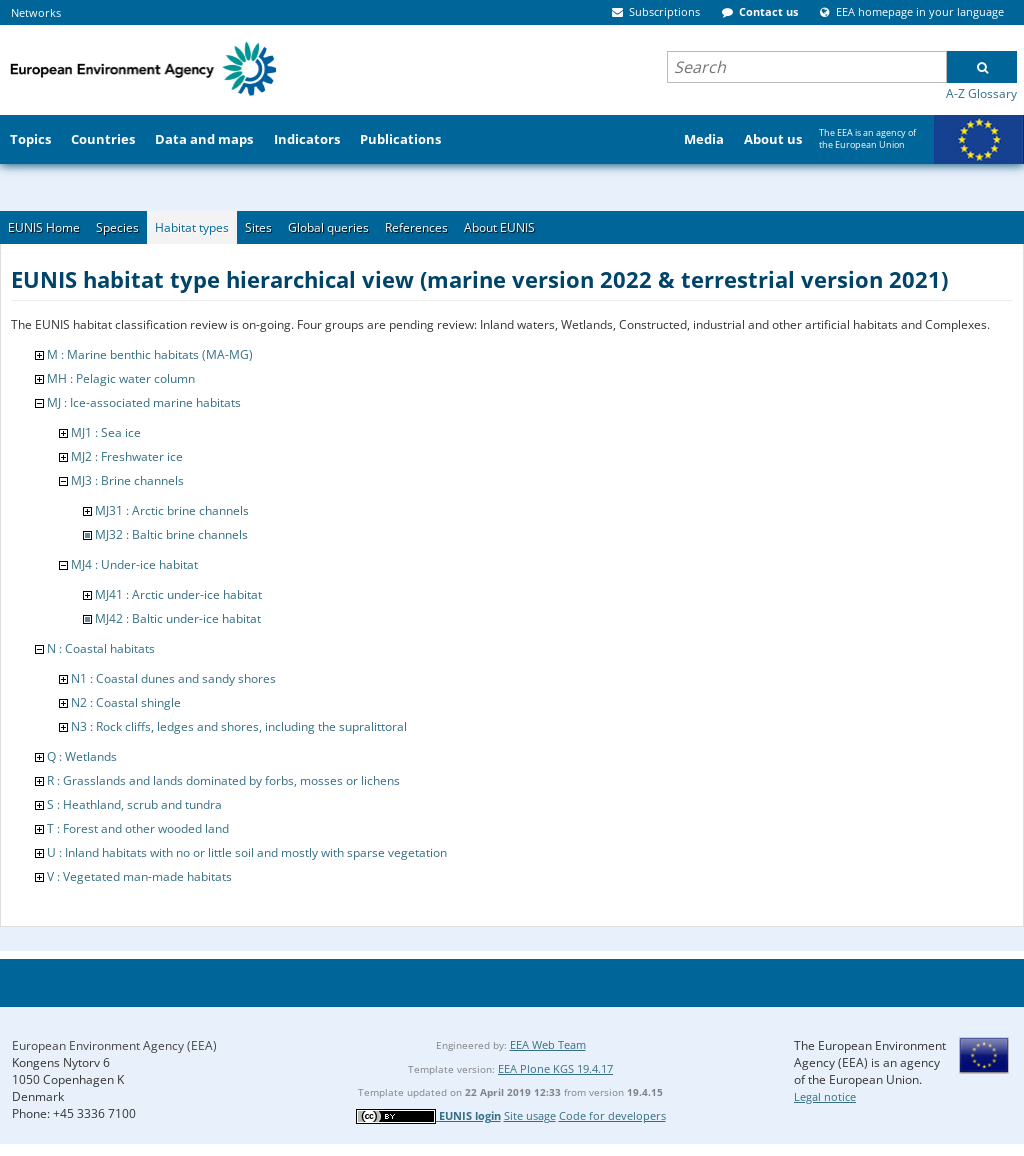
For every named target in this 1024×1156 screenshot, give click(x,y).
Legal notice (825, 1096)
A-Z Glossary (981, 93)
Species (117, 227)
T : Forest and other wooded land (138, 828)
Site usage (530, 1115)
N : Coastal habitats (101, 648)
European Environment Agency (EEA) (114, 1045)
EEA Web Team (548, 1044)
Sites (258, 227)
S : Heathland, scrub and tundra (134, 804)
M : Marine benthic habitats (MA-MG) (150, 354)
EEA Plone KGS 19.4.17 (555, 1068)
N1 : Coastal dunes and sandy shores (173, 678)
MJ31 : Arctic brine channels (172, 510)
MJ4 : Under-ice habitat (134, 564)
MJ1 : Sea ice (106, 432)
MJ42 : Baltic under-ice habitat (178, 618)
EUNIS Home (44, 227)
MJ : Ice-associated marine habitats (144, 402)
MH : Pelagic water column (121, 378)
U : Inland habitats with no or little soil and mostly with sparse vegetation (247, 852)
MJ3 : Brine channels (127, 480)
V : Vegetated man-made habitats (139, 876)
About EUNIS (499, 227)
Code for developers (612, 1115)
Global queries (328, 227)
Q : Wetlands (82, 756)
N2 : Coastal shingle (126, 702)
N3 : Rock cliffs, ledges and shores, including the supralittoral (239, 726)
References (416, 227)
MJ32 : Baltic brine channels (171, 534)
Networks (36, 12)
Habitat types (192, 227)
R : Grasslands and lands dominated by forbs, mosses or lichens (223, 780)
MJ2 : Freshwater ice (127, 456)
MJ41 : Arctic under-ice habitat (178, 594)
